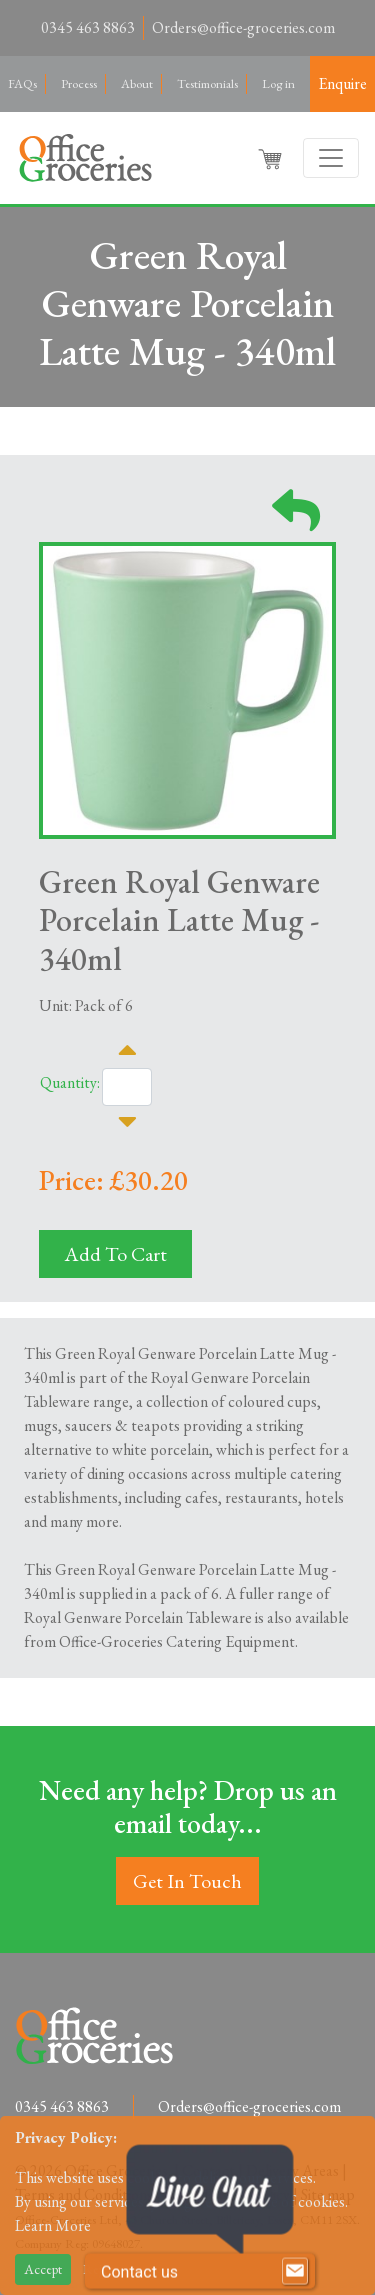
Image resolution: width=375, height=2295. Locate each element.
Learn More (53, 2225)
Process (79, 83)
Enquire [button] (342, 83)
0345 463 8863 (88, 27)
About (137, 83)
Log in (278, 83)
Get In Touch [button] (187, 1881)
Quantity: (70, 1082)
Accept (43, 2269)
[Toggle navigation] (331, 158)
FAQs (22, 83)
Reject (100, 2269)
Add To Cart (115, 1254)
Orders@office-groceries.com (243, 27)
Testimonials (207, 83)
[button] (272, 158)
